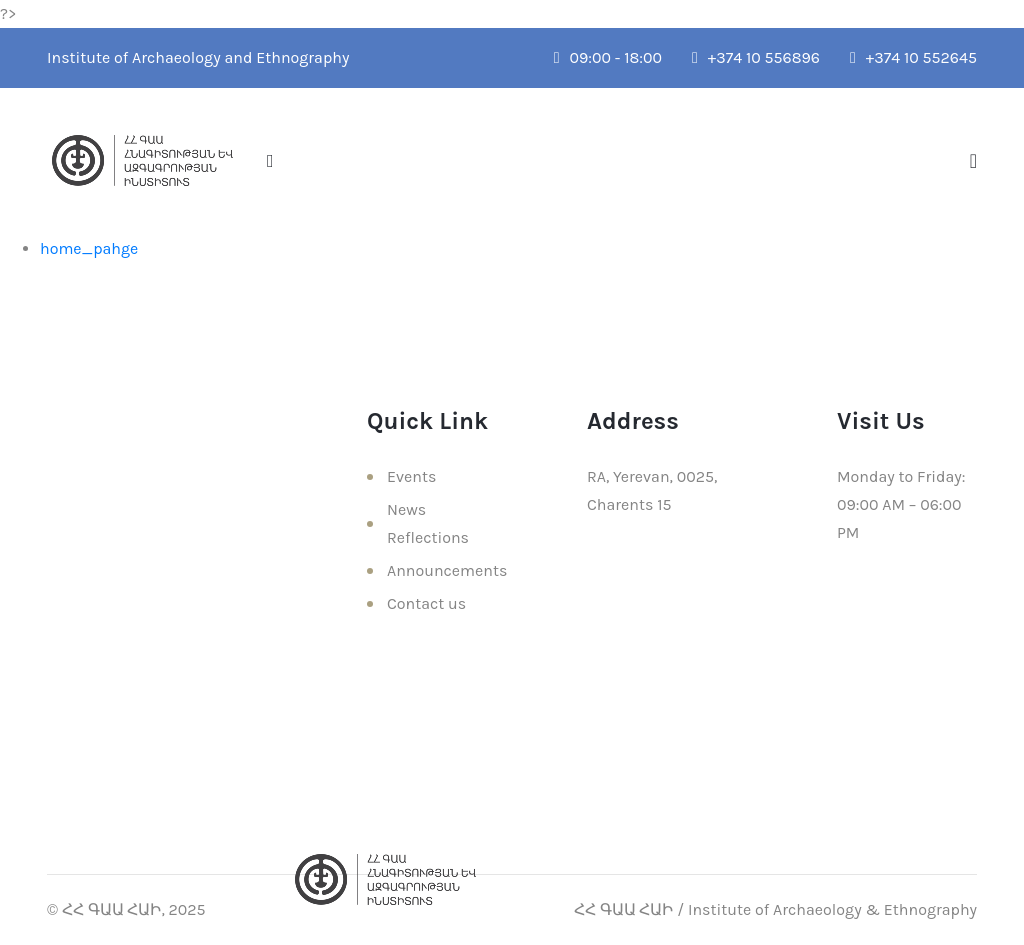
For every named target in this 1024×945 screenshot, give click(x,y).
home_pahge (89, 248)
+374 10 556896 (756, 57)
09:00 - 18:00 (608, 57)
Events (411, 476)
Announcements (447, 570)
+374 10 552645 (913, 57)
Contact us (426, 603)
